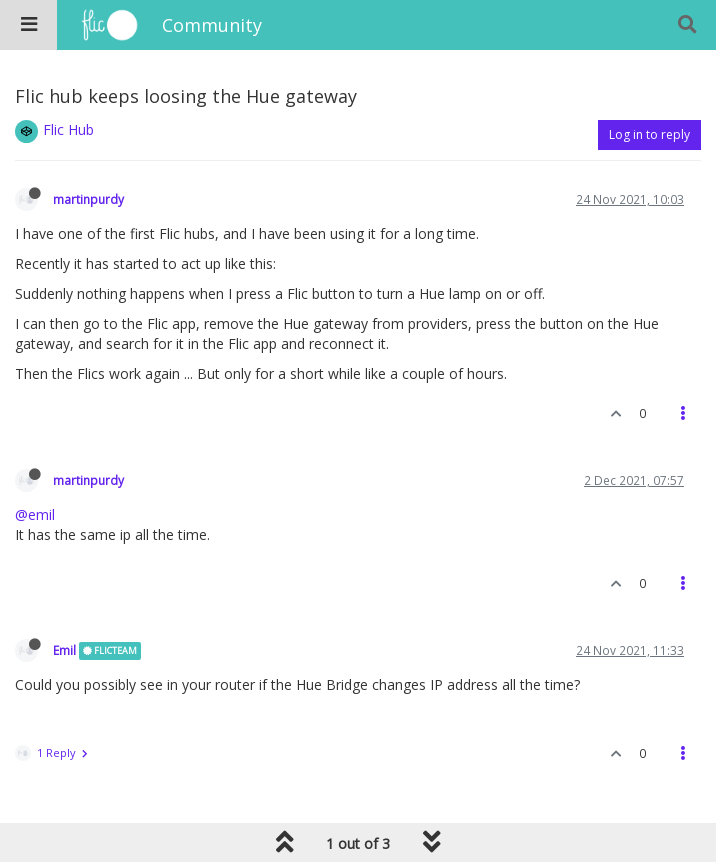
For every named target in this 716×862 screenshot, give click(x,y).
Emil (64, 650)
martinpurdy (88, 199)
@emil (35, 514)
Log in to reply (649, 134)
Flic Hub (68, 129)
